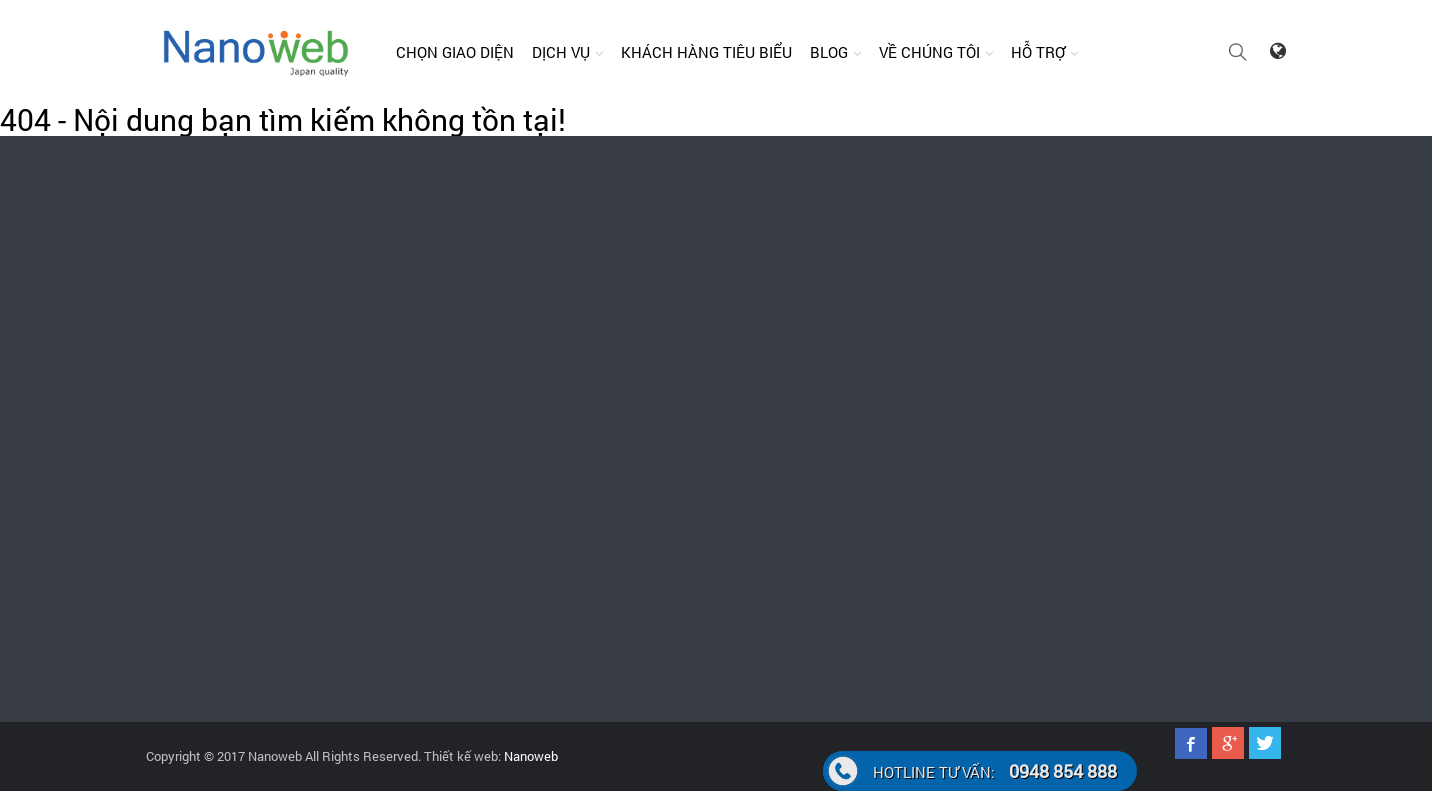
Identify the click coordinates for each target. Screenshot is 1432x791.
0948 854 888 (995, 771)
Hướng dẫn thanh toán (1174, 363)
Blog (829, 52)
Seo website (861, 471)
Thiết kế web (863, 435)
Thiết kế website (589, 363)
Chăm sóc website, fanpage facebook (648, 399)
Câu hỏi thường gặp (1166, 399)
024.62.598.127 (1191, 235)
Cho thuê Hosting (590, 543)
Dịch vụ (561, 52)
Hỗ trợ (1038, 52)
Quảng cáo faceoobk (599, 471)
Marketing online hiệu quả (899, 507)
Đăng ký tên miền (591, 507)
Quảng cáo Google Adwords (619, 435)
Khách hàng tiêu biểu (706, 52)
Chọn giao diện (455, 52)
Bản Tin (847, 363)
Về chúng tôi (929, 52)
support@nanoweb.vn (865, 253)
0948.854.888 (199, 426)
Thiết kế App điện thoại (892, 399)
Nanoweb (529, 756)
